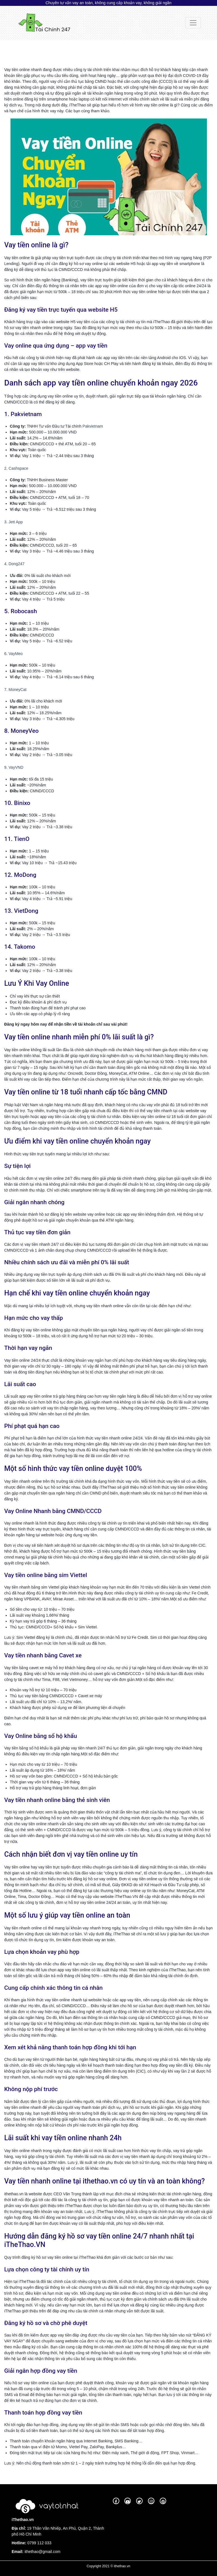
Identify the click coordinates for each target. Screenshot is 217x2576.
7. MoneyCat (15, 689)
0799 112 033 (39, 2543)
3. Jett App (13, 522)
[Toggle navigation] (193, 22)
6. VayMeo (13, 653)
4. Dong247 (14, 564)
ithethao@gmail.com (42, 2551)
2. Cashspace (16, 468)
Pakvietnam (93, 426)
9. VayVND (13, 767)
